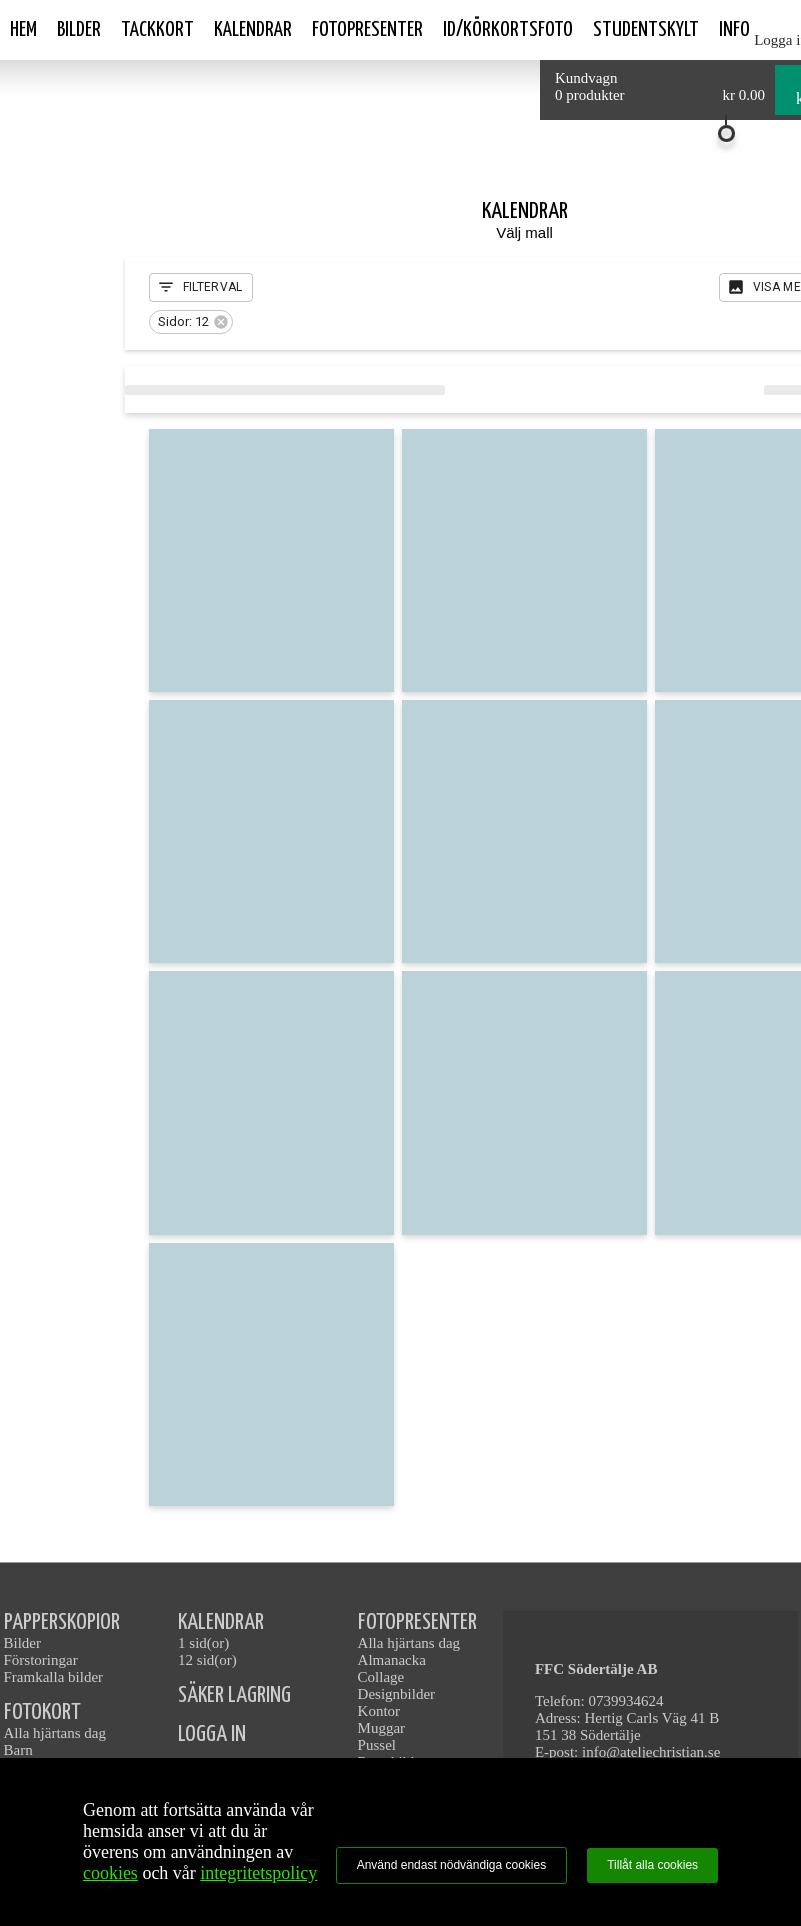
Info (734, 30)
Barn (18, 1750)
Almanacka (392, 1660)
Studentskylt (646, 30)
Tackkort (157, 30)
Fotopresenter (367, 30)
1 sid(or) (203, 1643)
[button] (191, 322)
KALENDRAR (221, 1622)
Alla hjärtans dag (55, 1733)
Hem (23, 30)
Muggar (382, 1728)
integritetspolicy (258, 1873)
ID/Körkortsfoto (508, 30)
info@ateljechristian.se (651, 1752)
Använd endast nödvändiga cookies (451, 1865)
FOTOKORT (42, 1712)
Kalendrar (253, 30)
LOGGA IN (212, 1734)
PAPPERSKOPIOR (62, 1622)
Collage (381, 1677)
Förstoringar (41, 1660)
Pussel (377, 1745)
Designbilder (396, 1694)
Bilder (79, 30)
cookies (110, 1873)
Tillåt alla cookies (652, 1865)
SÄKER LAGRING (234, 1695)
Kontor (379, 1711)
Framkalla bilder (54, 1677)
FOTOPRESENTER (417, 1622)
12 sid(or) (207, 1660)
